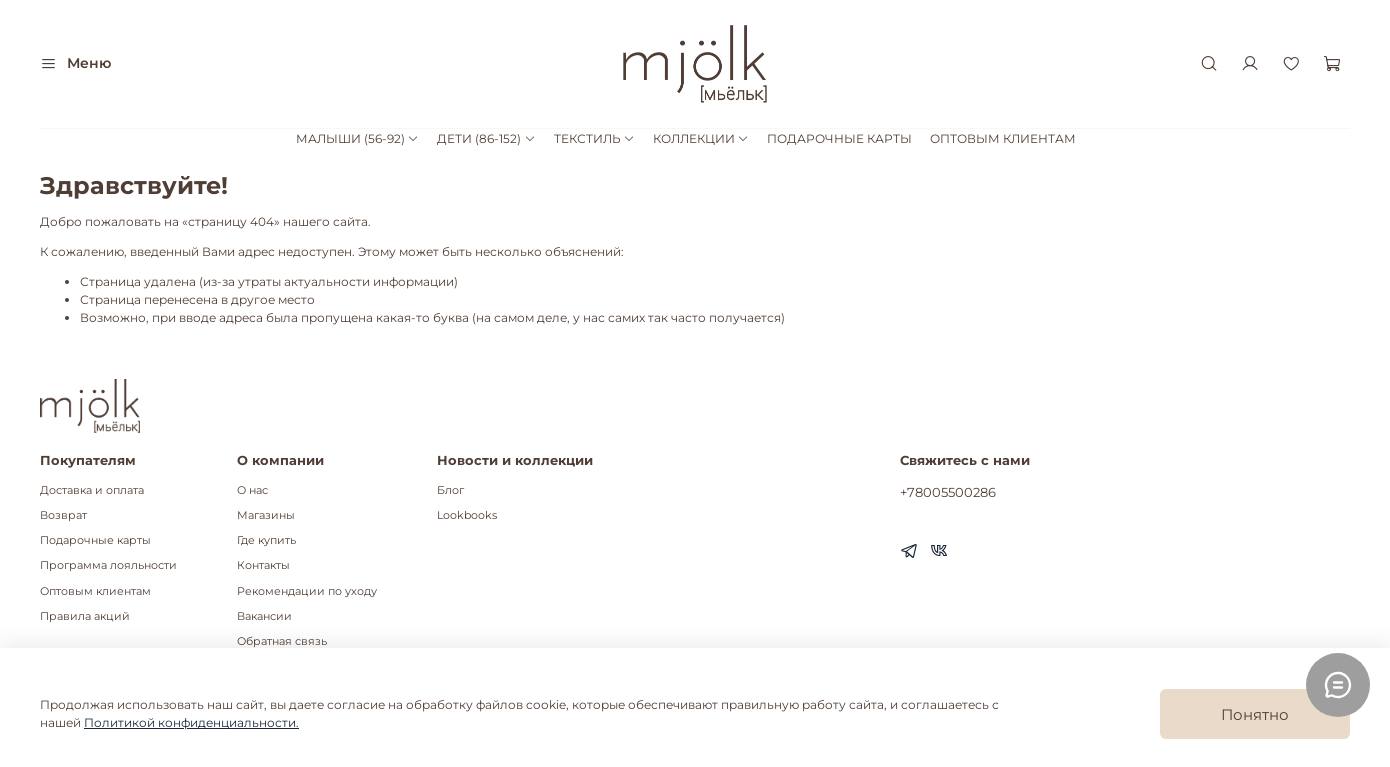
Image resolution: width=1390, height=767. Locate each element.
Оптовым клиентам (95, 591)
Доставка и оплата (92, 490)
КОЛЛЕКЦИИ (701, 138)
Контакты (263, 565)
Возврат (63, 515)
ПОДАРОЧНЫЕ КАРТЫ (839, 138)
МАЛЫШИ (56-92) (357, 138)
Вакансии (264, 616)
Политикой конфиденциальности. (191, 722)
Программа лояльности (108, 565)
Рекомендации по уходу (307, 591)
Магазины (266, 515)
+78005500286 (948, 492)
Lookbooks (467, 515)
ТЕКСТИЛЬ (594, 138)
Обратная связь (282, 641)
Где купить (266, 540)
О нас (252, 490)
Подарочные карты (95, 540)
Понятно (1255, 714)
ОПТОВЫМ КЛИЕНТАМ (1003, 138)
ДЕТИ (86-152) (486, 138)
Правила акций (85, 616)
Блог (450, 490)
